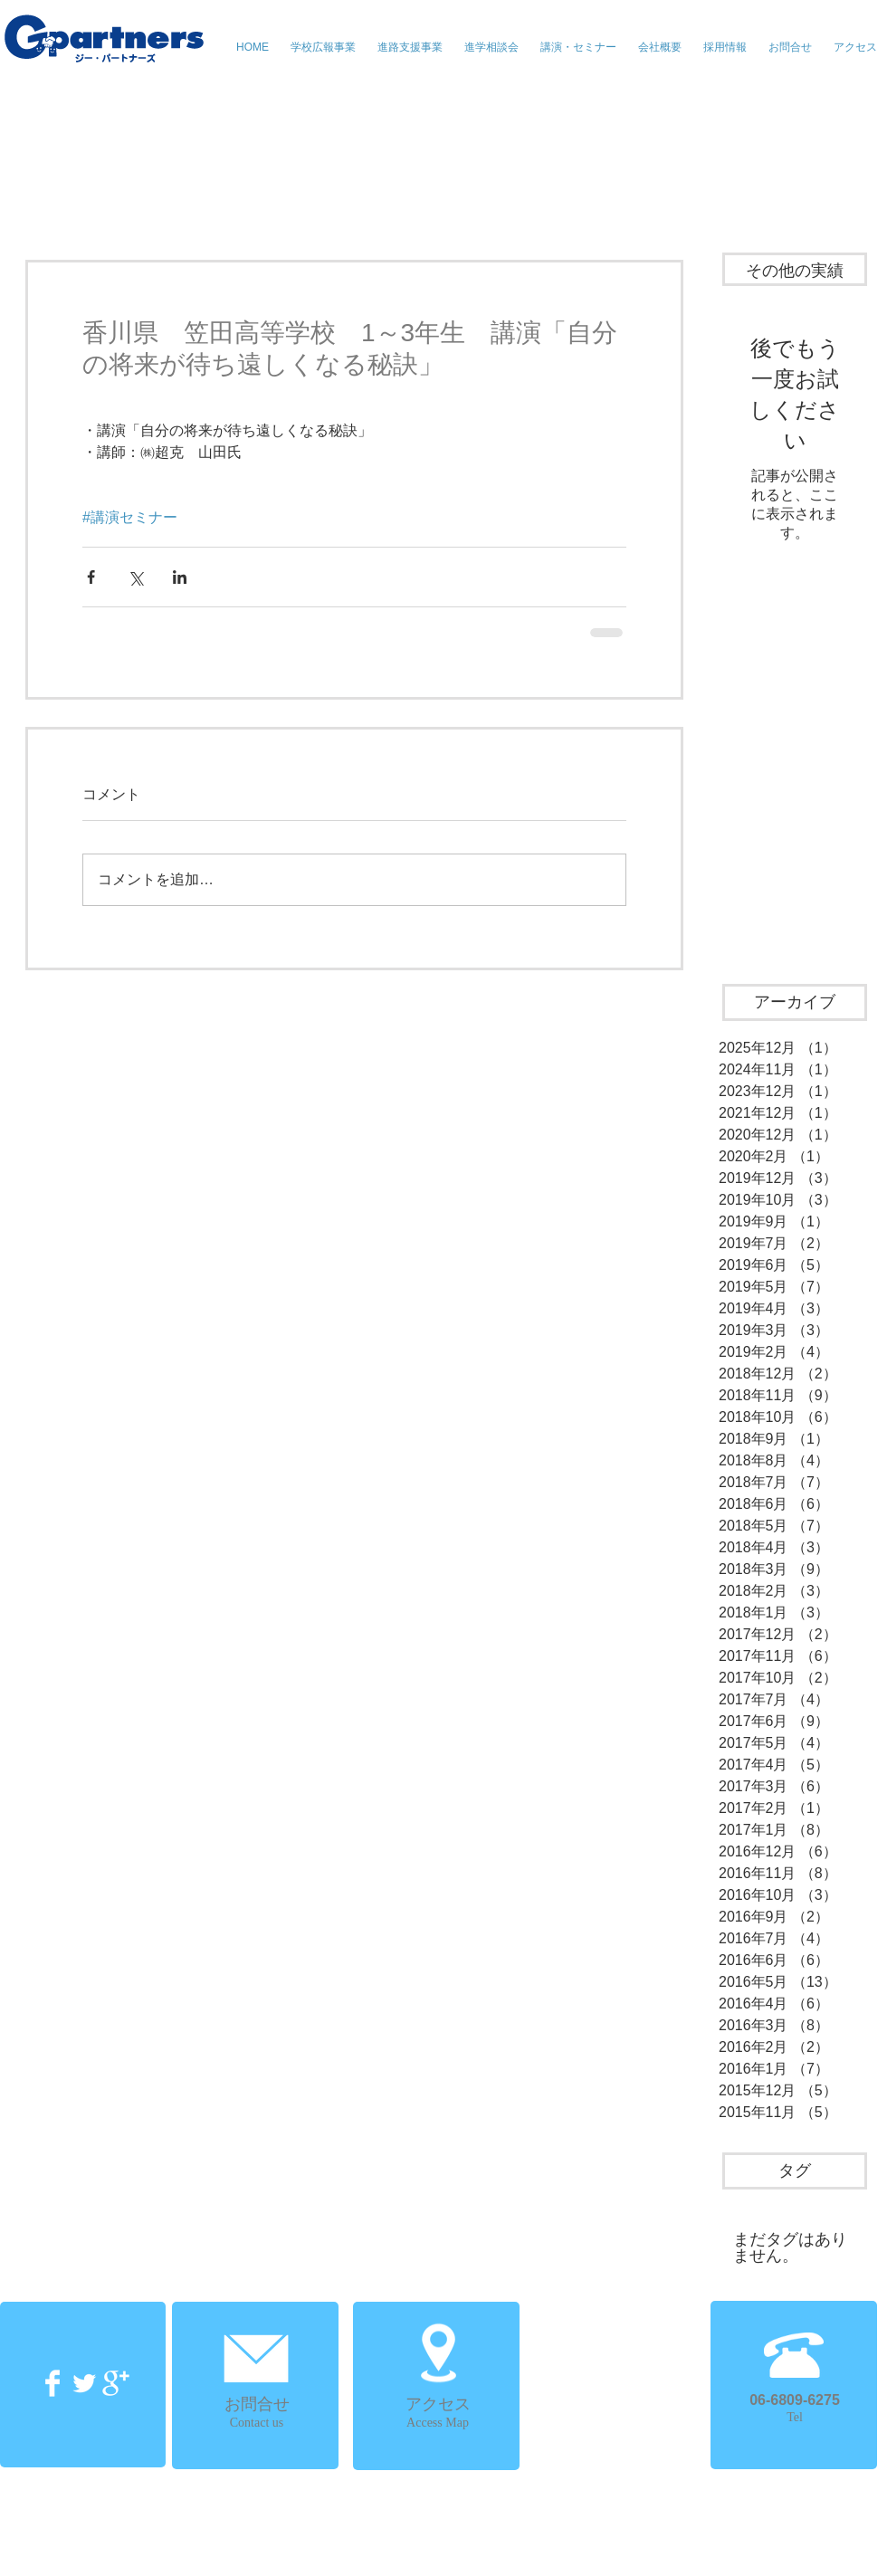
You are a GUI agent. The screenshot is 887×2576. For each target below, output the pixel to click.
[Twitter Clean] (84, 2383)
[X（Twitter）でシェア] (135, 577)
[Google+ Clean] (115, 2383)
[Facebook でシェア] (91, 577)
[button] (578, 47)
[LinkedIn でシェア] (179, 577)
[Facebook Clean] (52, 2383)
